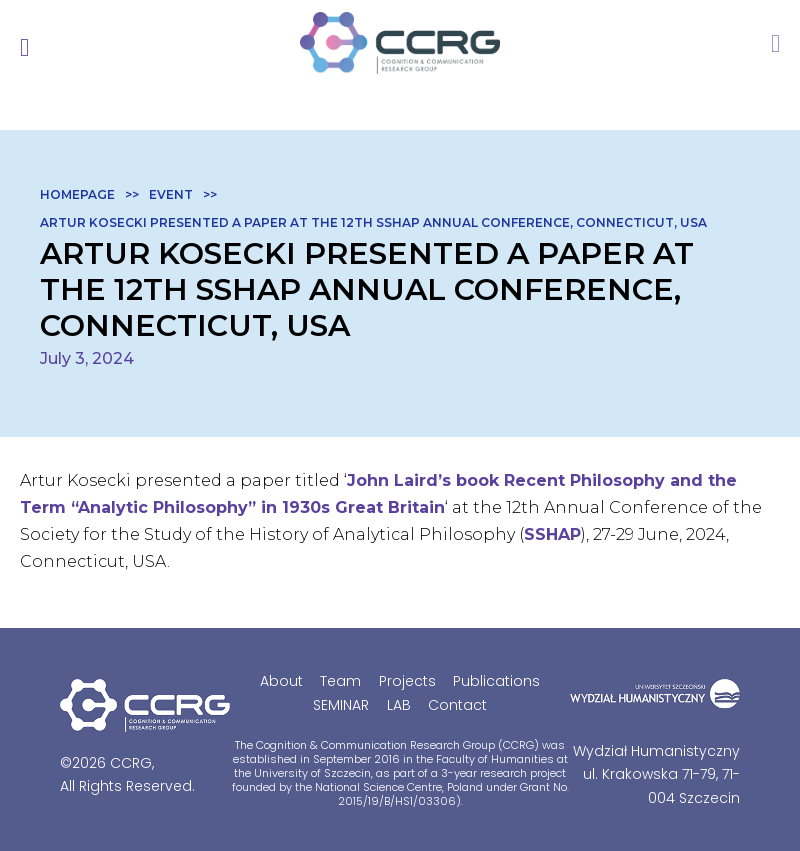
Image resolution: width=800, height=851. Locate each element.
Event (171, 194)
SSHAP (552, 534)
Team (340, 681)
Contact (457, 705)
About (281, 681)
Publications (496, 681)
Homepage (77, 194)
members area (775, 48)
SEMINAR (341, 705)
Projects (407, 681)
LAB (399, 705)
